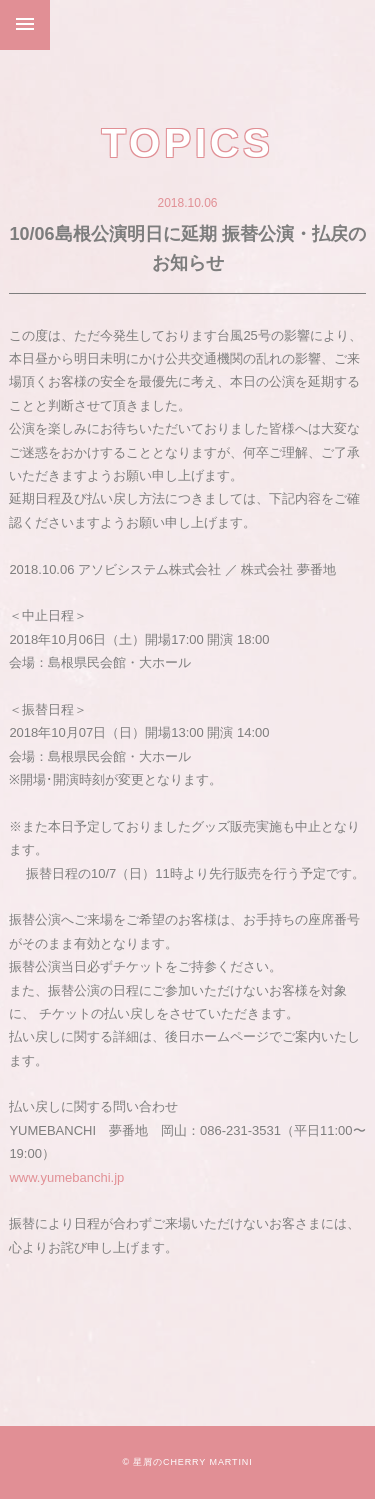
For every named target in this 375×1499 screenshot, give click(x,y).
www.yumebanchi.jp (66, 1177)
